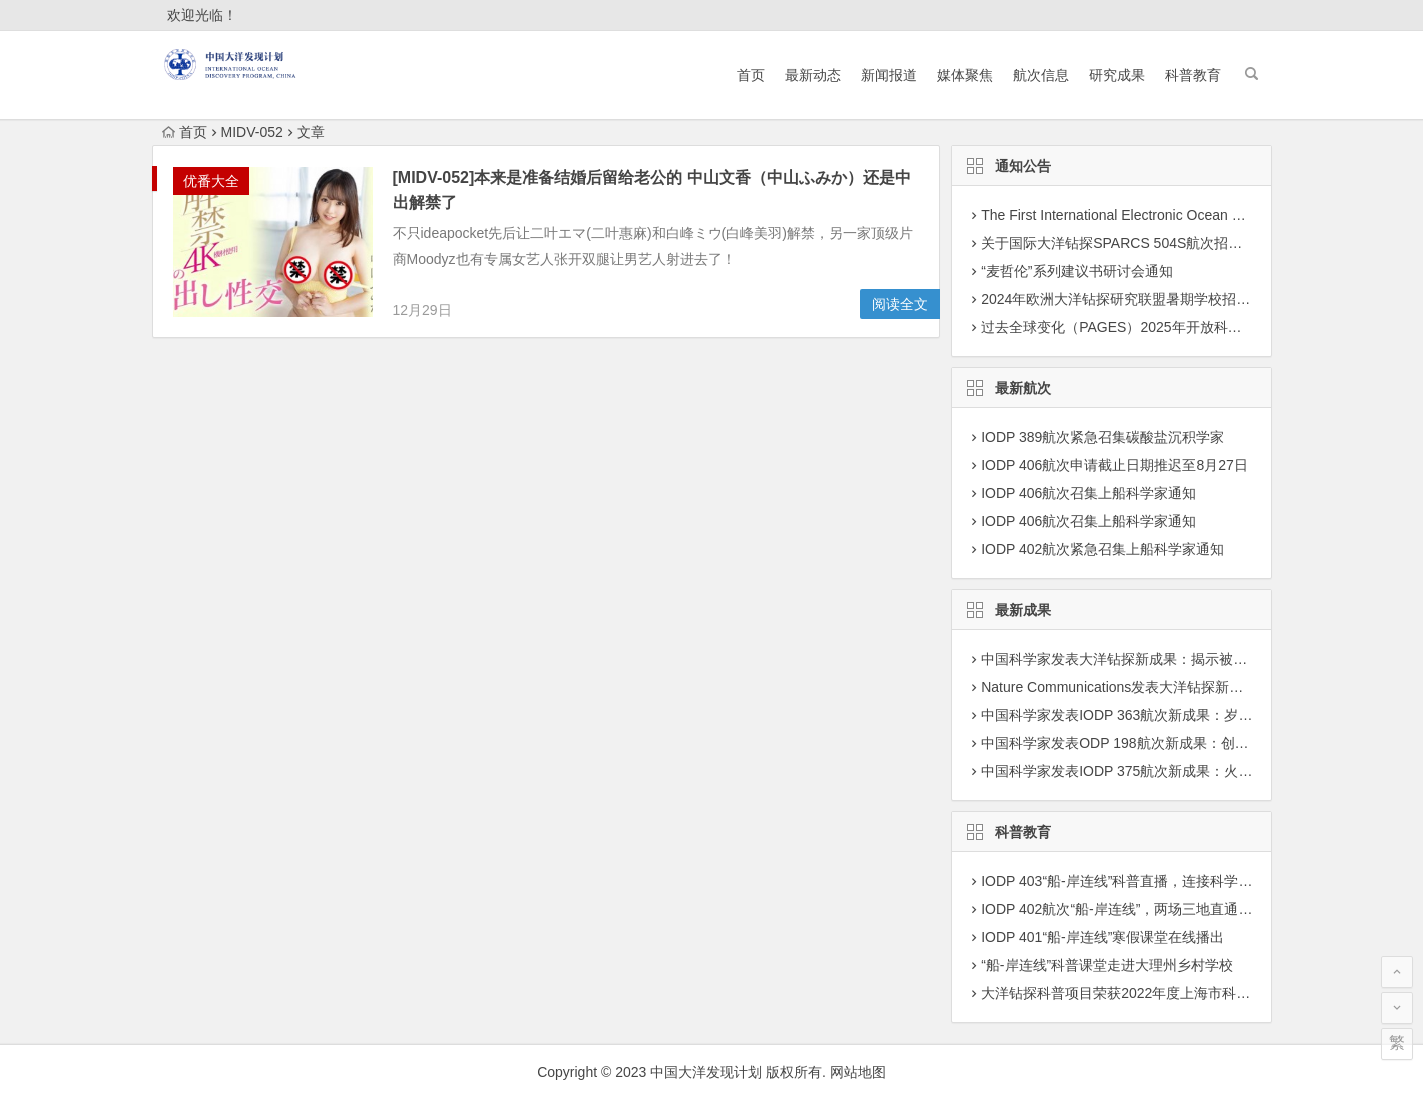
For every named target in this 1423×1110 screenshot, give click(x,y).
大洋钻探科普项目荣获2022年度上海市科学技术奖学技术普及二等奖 (1192, 993)
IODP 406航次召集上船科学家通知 (1088, 493)
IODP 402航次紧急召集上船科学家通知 (1102, 549)
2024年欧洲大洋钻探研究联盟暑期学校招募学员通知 (1143, 299)
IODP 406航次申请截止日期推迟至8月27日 (1114, 465)
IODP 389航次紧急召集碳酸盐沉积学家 (1102, 437)
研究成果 (1117, 75)
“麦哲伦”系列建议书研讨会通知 (1076, 271)
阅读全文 (900, 304)
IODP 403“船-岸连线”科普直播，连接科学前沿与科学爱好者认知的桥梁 (1200, 881)
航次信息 (1041, 75)
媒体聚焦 (965, 75)
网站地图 (858, 1072)
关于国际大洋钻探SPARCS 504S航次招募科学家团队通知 (1160, 243)
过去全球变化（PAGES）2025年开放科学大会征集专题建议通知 (1181, 327)
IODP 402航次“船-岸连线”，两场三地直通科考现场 (1137, 909)
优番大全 (211, 181)
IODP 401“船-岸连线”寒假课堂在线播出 (1102, 937)
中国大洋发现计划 (706, 1072)
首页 (751, 75)
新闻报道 (889, 75)
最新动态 (813, 75)
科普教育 (1193, 75)
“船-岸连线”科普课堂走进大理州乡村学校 (1107, 965)
